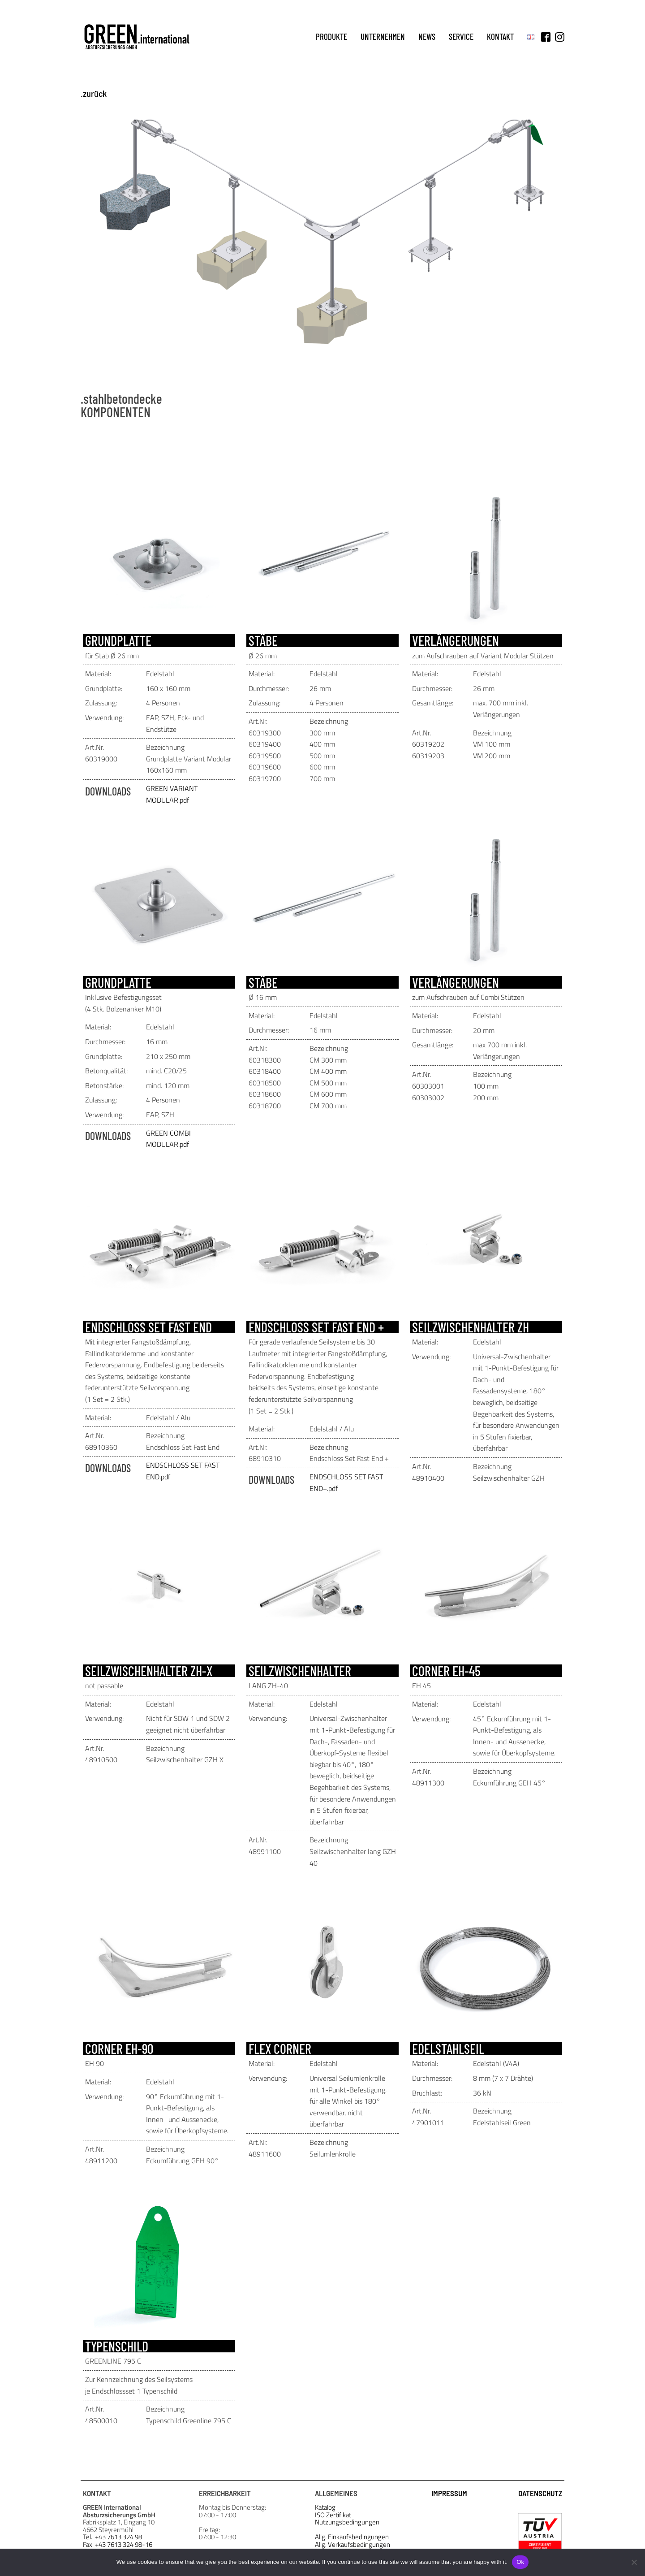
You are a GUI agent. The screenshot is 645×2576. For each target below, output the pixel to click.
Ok (520, 2562)
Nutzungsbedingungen (347, 2522)
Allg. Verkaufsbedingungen (352, 2545)
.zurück (94, 93)
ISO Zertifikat (333, 2515)
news (426, 36)
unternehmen (383, 36)
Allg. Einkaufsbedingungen (352, 2537)
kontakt (500, 36)
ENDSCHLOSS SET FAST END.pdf (182, 1471)
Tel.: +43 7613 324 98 (112, 2537)
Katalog (325, 2507)
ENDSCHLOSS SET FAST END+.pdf (346, 1482)
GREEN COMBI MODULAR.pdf (168, 1139)
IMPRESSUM (449, 2493)
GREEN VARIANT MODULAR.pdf (172, 794)
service (461, 36)
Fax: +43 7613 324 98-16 (117, 2545)
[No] (633, 2562)
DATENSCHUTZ (540, 2493)
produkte (331, 36)
